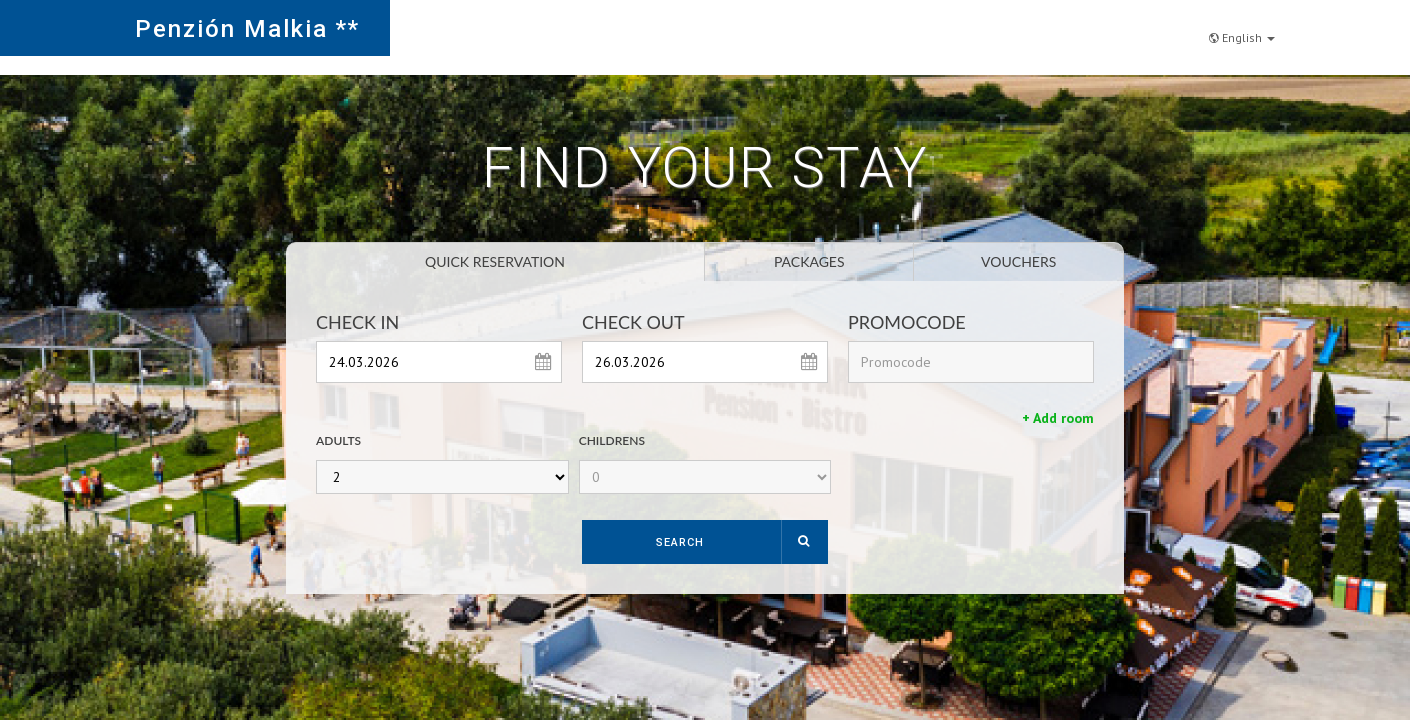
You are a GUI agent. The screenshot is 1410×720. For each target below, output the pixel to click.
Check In (357, 322)
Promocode (907, 322)
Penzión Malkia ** (247, 29)
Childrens (612, 440)
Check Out (633, 322)
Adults (338, 440)
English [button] (1242, 26)
